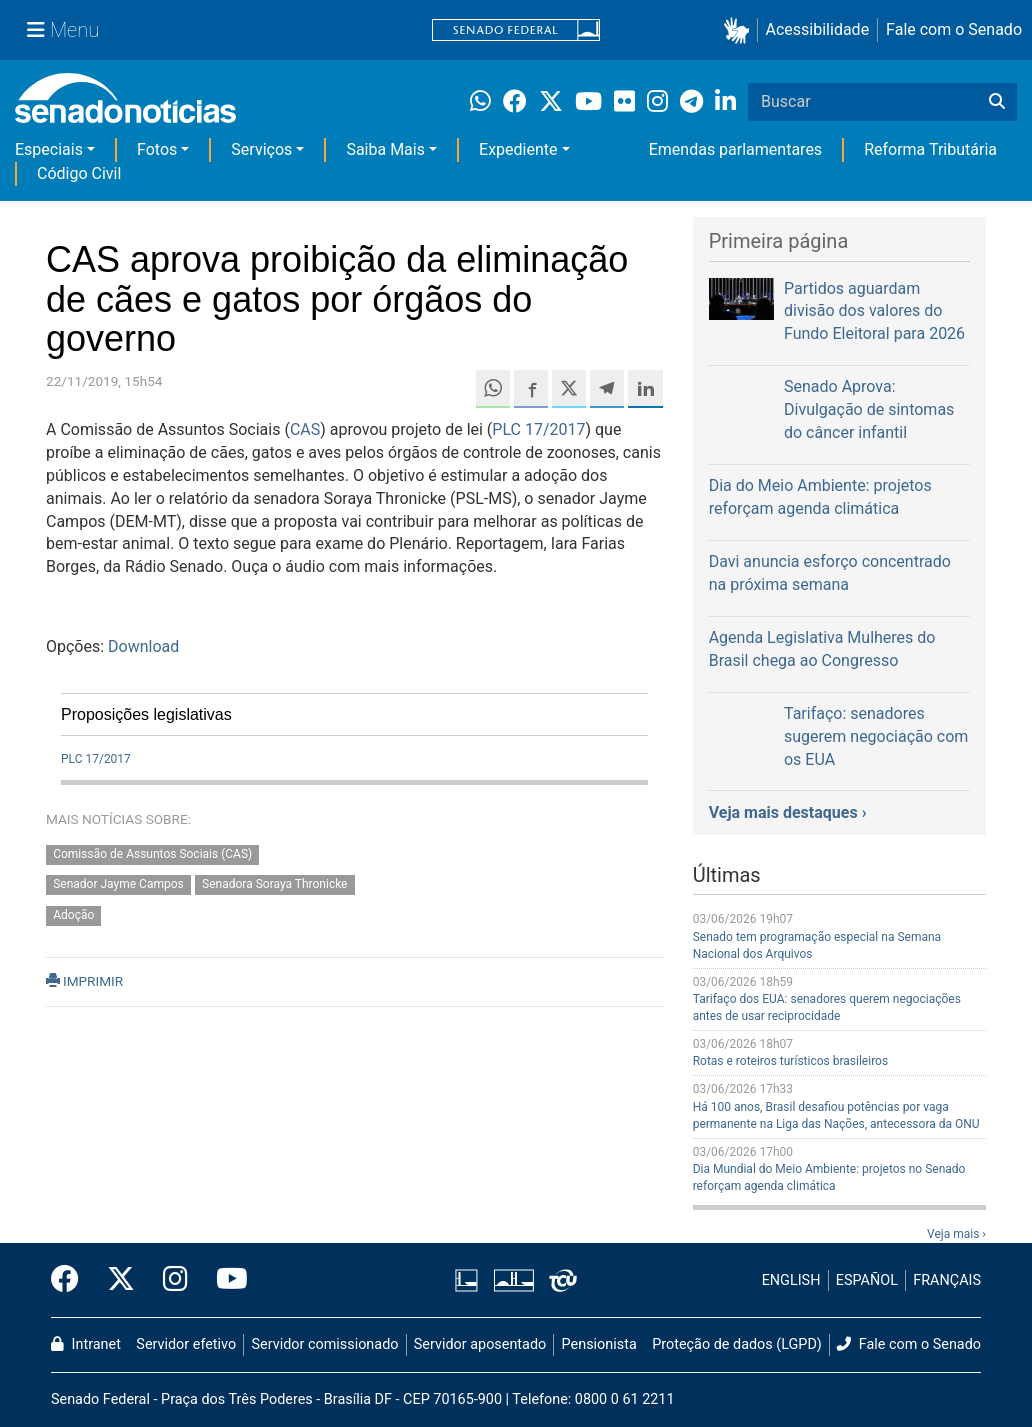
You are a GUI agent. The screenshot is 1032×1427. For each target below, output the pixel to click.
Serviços (261, 149)
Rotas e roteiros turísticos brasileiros (790, 1061)
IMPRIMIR (84, 981)
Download (143, 646)
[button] (740, 30)
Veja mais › (956, 1234)
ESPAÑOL (867, 1280)
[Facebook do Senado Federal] (72, 1280)
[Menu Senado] (63, 30)
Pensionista (599, 1344)
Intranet (86, 1344)
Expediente (518, 149)
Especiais (49, 149)
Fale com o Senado (954, 29)
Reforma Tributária (930, 149)
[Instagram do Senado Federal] (175, 1280)
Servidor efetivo (186, 1344)
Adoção (73, 916)
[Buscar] (997, 102)
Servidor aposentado (480, 1344)
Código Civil (79, 173)
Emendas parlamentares (735, 149)
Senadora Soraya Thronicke (274, 885)
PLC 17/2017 (538, 429)
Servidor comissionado (325, 1344)
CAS (305, 429)
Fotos (157, 149)
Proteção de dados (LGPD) (737, 1344)
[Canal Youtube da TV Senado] (225, 1280)
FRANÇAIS (947, 1280)
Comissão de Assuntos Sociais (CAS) (152, 854)
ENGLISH (791, 1280)
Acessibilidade (818, 29)
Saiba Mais (385, 149)
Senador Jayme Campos (118, 885)
